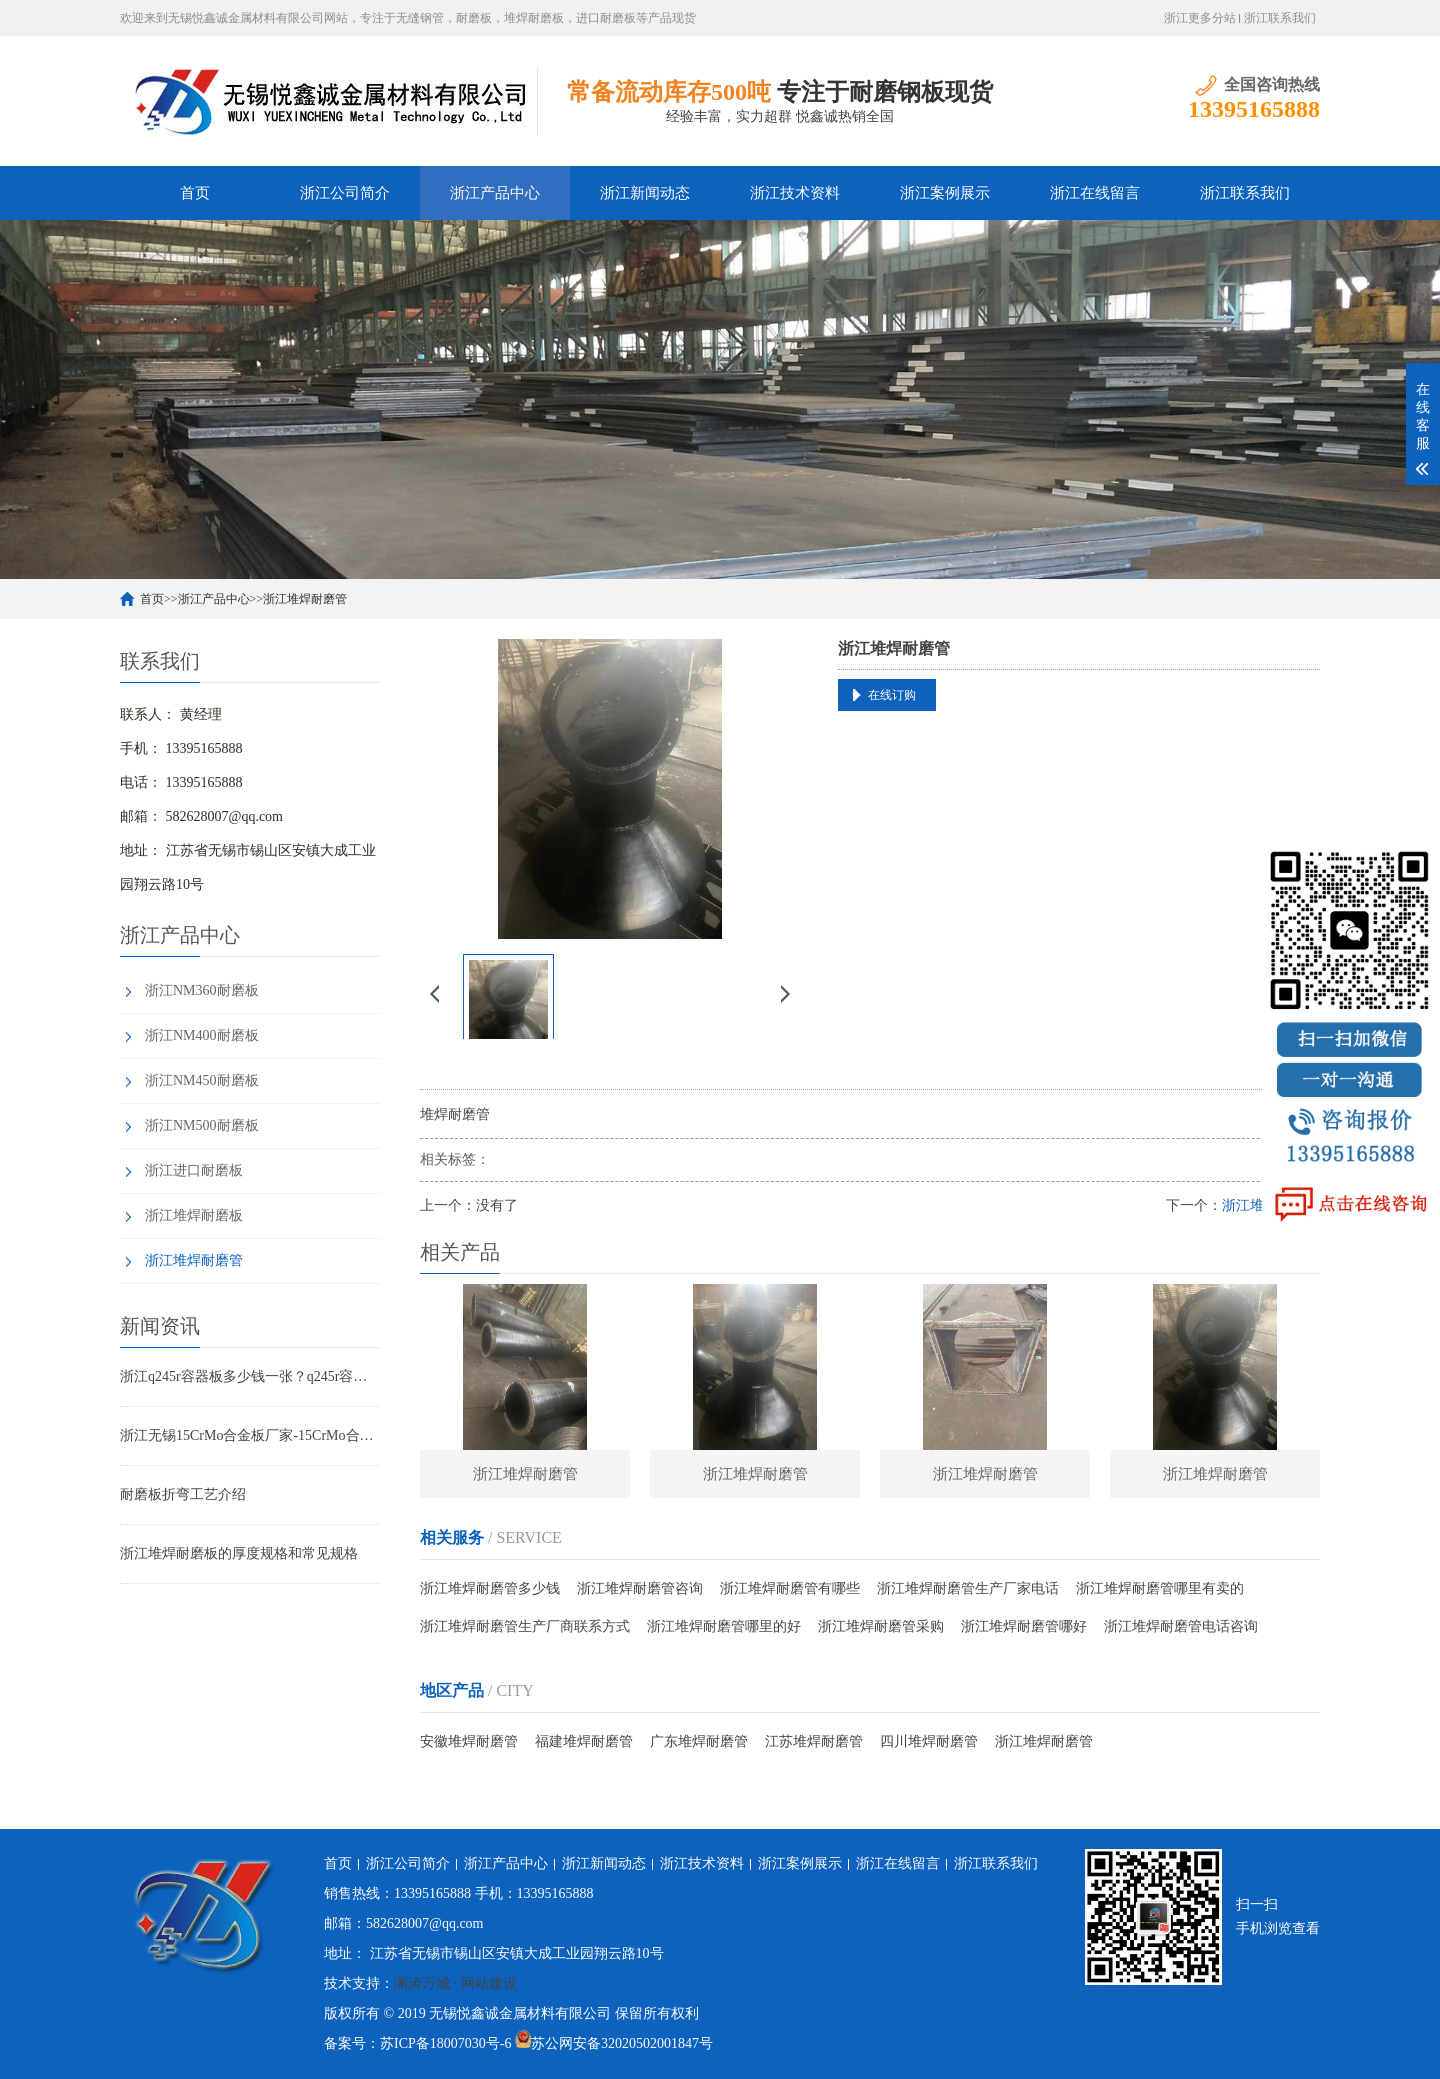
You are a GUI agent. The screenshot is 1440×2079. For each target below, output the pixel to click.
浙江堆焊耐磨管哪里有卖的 (1160, 1590)
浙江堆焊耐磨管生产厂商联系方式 (525, 1628)
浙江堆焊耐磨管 (305, 599)
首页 (195, 193)
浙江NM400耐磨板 (202, 1035)
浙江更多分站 (1200, 18)
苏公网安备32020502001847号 (622, 2043)
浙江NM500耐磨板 (202, 1125)
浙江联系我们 (1280, 18)
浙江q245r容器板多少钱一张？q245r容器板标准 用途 (250, 1376)
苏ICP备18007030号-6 (445, 2043)
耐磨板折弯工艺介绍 (183, 1494)
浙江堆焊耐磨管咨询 (640, 1590)
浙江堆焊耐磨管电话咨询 (1181, 1628)
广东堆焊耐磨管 (699, 1743)
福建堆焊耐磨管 (584, 1743)
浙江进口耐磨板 (194, 1170)
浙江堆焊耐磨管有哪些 (790, 1590)
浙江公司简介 (345, 193)
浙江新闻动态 (645, 193)
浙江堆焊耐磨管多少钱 (490, 1590)
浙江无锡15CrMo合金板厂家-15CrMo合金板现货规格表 (250, 1435)
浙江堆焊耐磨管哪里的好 (724, 1628)
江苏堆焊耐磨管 (814, 1743)
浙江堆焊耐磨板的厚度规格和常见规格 (239, 1553)
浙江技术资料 (795, 193)
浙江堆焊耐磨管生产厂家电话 (968, 1590)
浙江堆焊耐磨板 (194, 1215)
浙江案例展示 (945, 193)
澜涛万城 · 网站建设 (455, 1983)
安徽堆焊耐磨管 (469, 1743)
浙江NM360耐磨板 (202, 990)
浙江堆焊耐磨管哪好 (1024, 1628)
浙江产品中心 (495, 193)
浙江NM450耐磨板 (202, 1080)
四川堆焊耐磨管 (929, 1743)
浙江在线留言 (1095, 193)
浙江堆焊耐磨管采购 (881, 1628)
